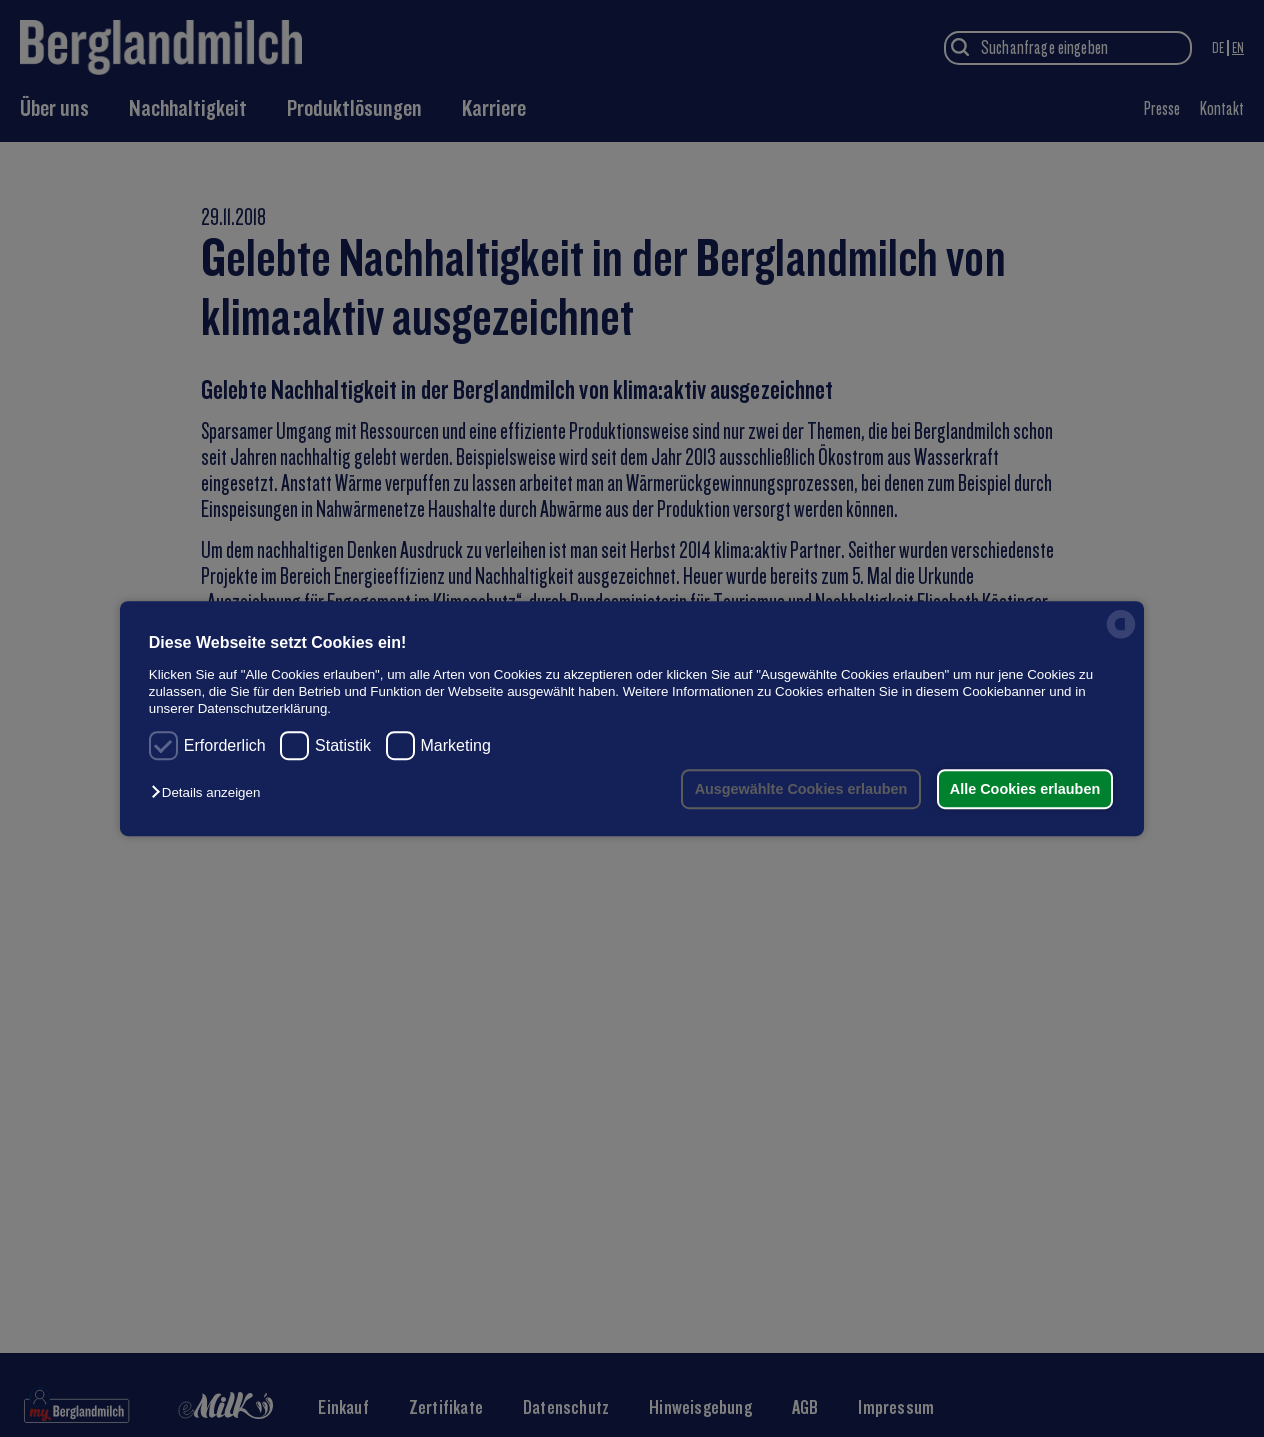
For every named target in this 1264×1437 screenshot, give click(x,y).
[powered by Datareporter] (1121, 636)
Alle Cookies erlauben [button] (1024, 789)
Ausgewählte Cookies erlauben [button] (799, 789)
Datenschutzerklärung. (264, 709)
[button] (210, 792)
